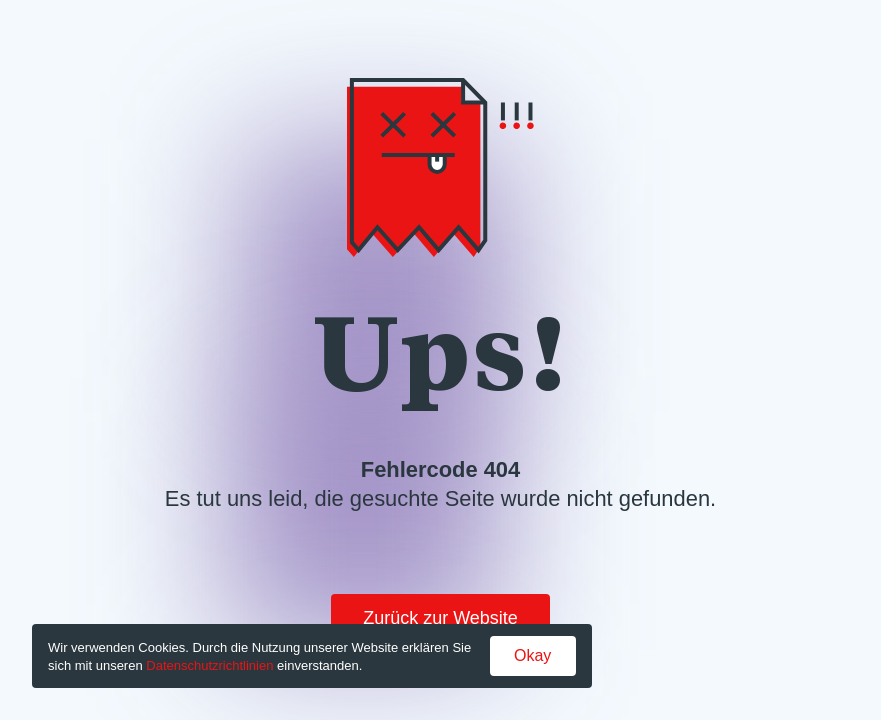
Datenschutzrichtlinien (209, 665)
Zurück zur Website (440, 618)
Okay (532, 655)
